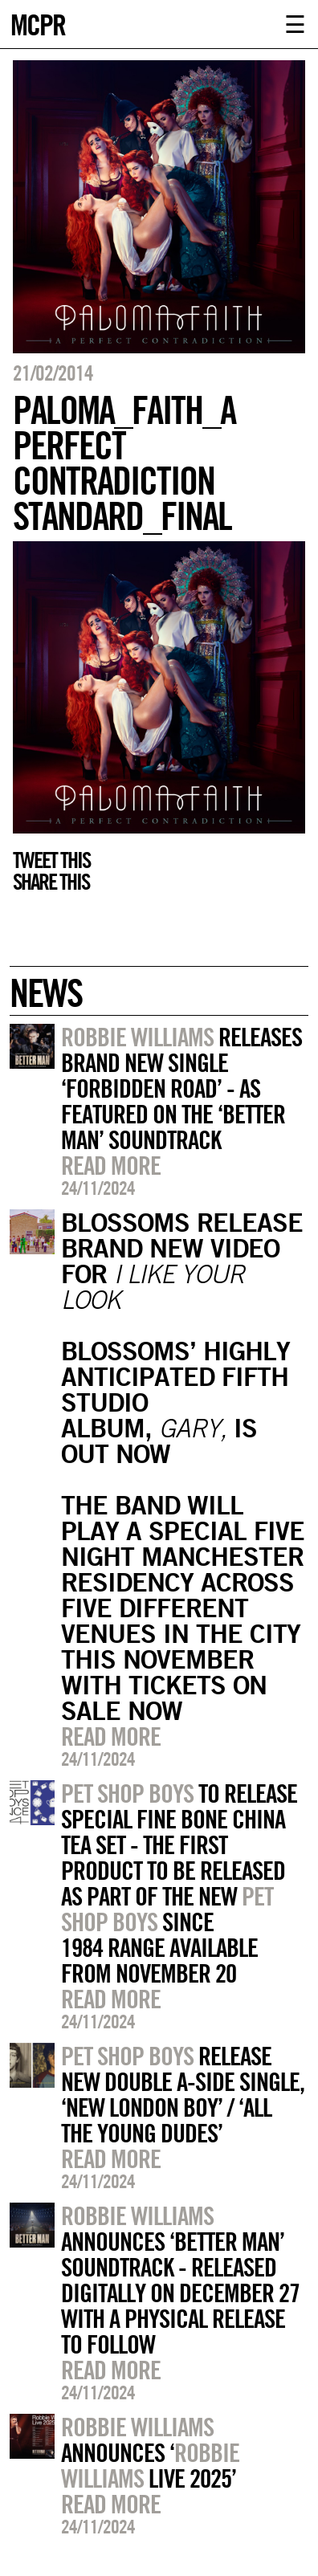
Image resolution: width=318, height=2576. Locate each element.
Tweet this (51, 860)
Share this (51, 881)
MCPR (37, 23)
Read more (111, 1165)
